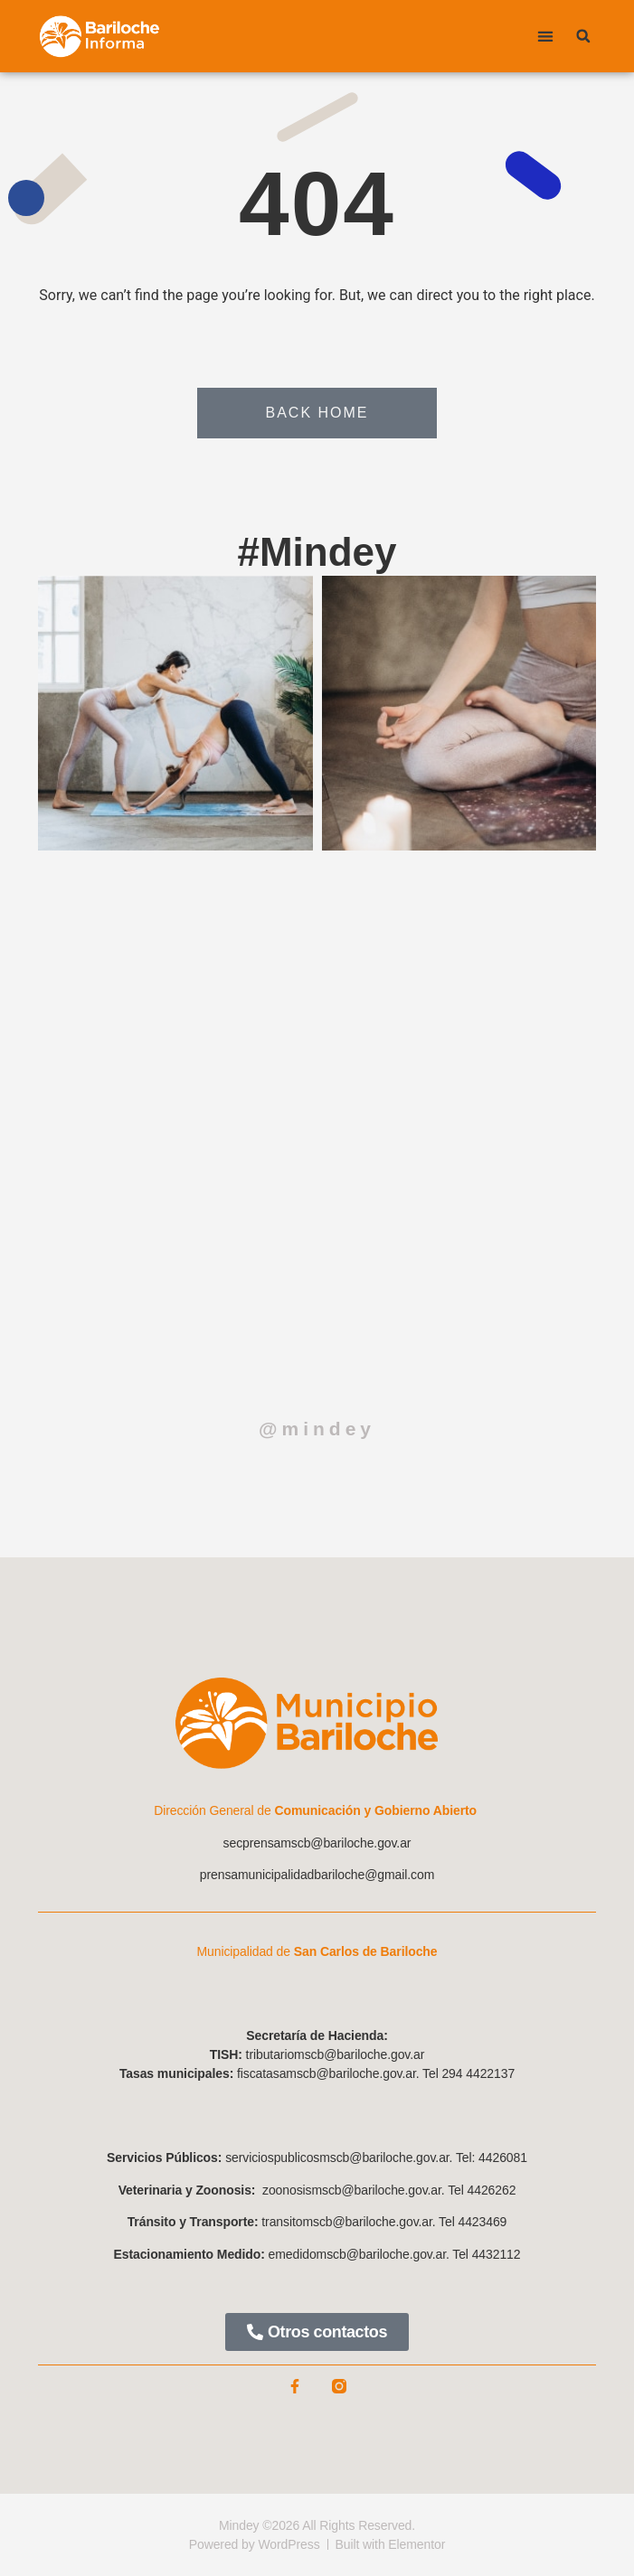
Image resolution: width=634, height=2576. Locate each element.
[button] (546, 36)
